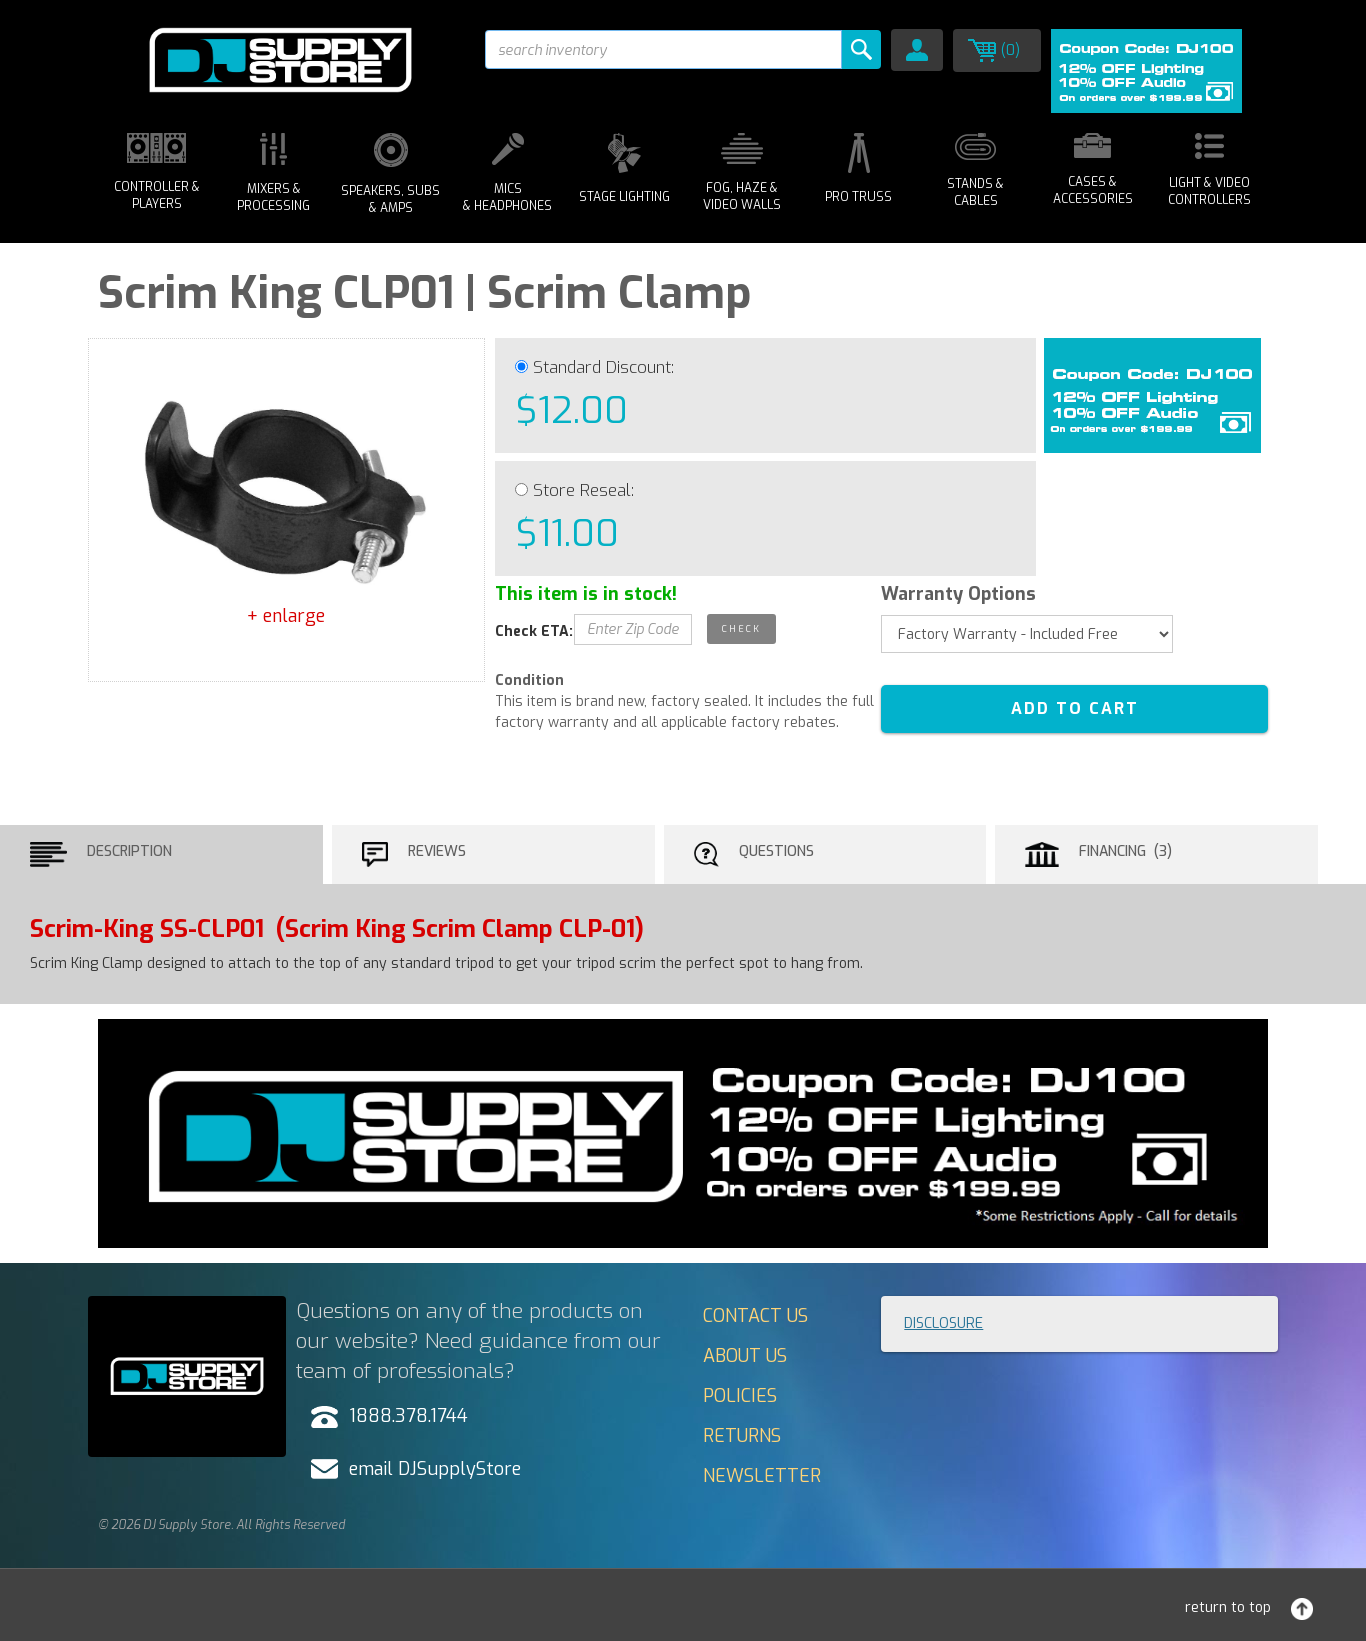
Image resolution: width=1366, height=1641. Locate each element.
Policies (740, 1396)
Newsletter (762, 1476)
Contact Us (755, 1316)
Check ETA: (534, 631)
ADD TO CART (1075, 708)
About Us (745, 1356)
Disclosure (943, 1323)
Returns (742, 1436)
